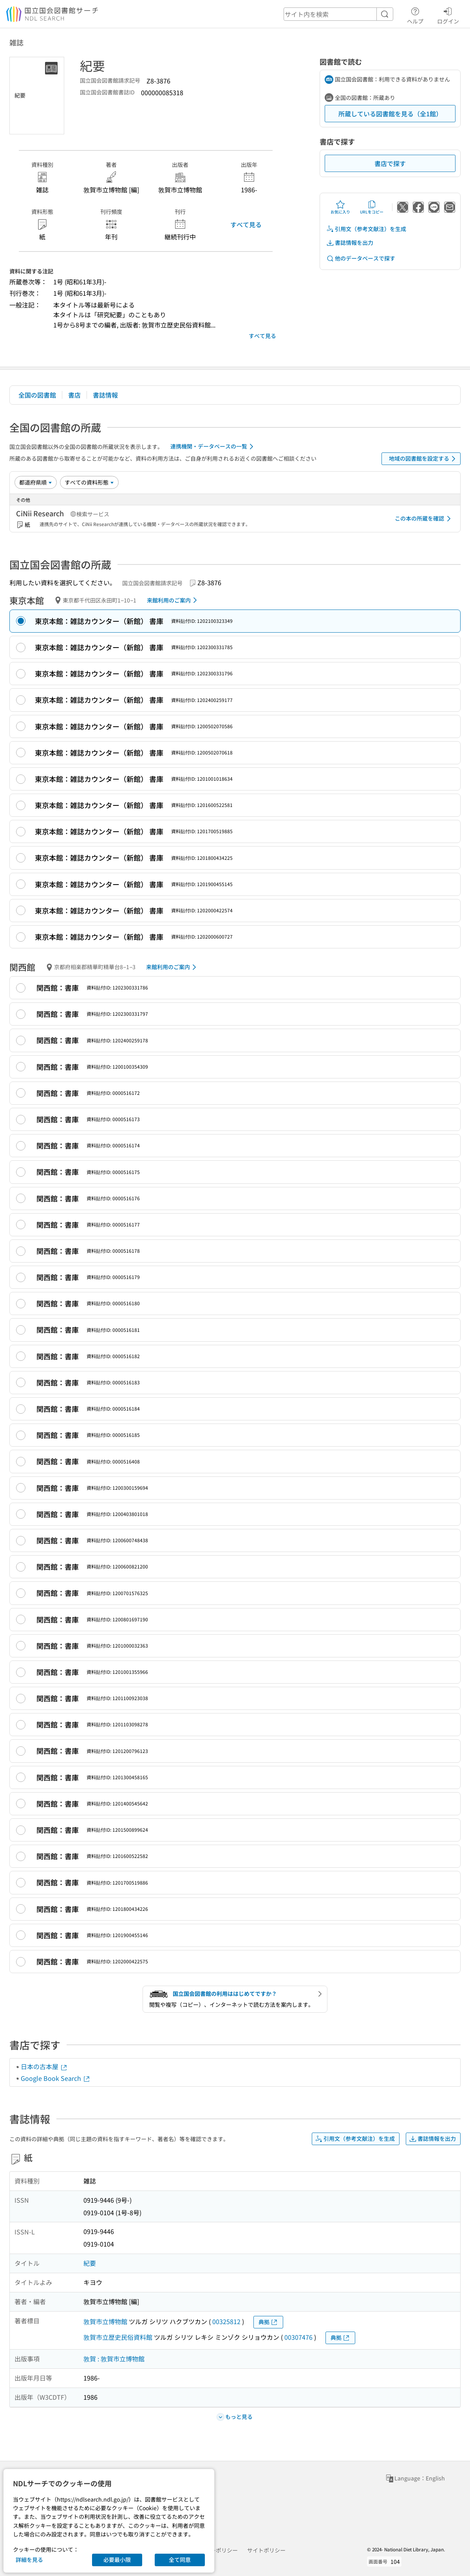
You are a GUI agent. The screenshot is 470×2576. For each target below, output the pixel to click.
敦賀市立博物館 (105, 2321)
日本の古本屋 (44, 2066)
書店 (74, 395)
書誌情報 (105, 395)
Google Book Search (55, 2078)
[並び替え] (35, 482)
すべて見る (246, 224)
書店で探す (390, 163)
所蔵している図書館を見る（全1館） (390, 113)
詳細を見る (29, 2559)
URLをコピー (371, 207)
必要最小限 (117, 2559)
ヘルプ (415, 14)
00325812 (226, 2321)
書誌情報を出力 (349, 243)
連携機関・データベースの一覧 (213, 446)
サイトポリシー (266, 2550)
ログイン (448, 14)
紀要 (89, 2263)
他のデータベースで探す (360, 258)
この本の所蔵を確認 (424, 518)
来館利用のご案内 (173, 600)
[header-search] (338, 14)
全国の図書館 (37, 395)
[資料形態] (89, 482)
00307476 (298, 2337)
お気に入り (340, 207)
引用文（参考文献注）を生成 (366, 229)
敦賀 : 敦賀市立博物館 (114, 2358)
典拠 (268, 2322)
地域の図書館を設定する (423, 458)
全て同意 (180, 2559)
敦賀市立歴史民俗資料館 (117, 2337)
